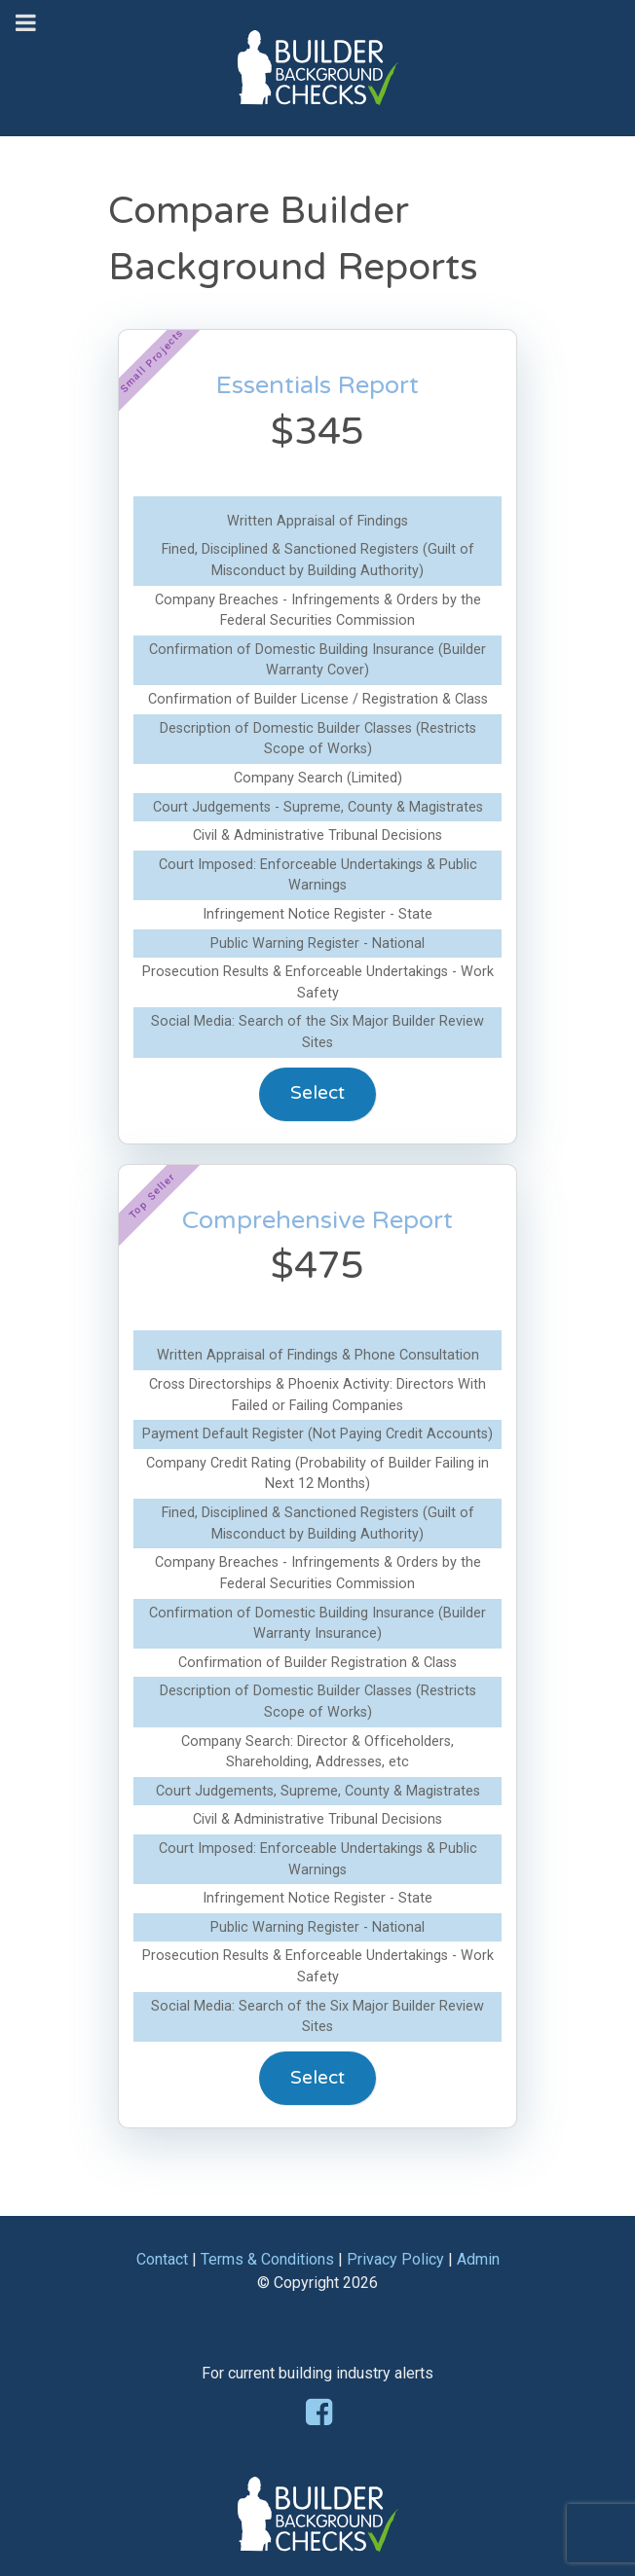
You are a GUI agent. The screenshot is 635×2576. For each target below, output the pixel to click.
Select (317, 1092)
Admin (478, 2259)
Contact (162, 2259)
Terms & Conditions (267, 2259)
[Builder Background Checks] (317, 47)
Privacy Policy (395, 2259)
